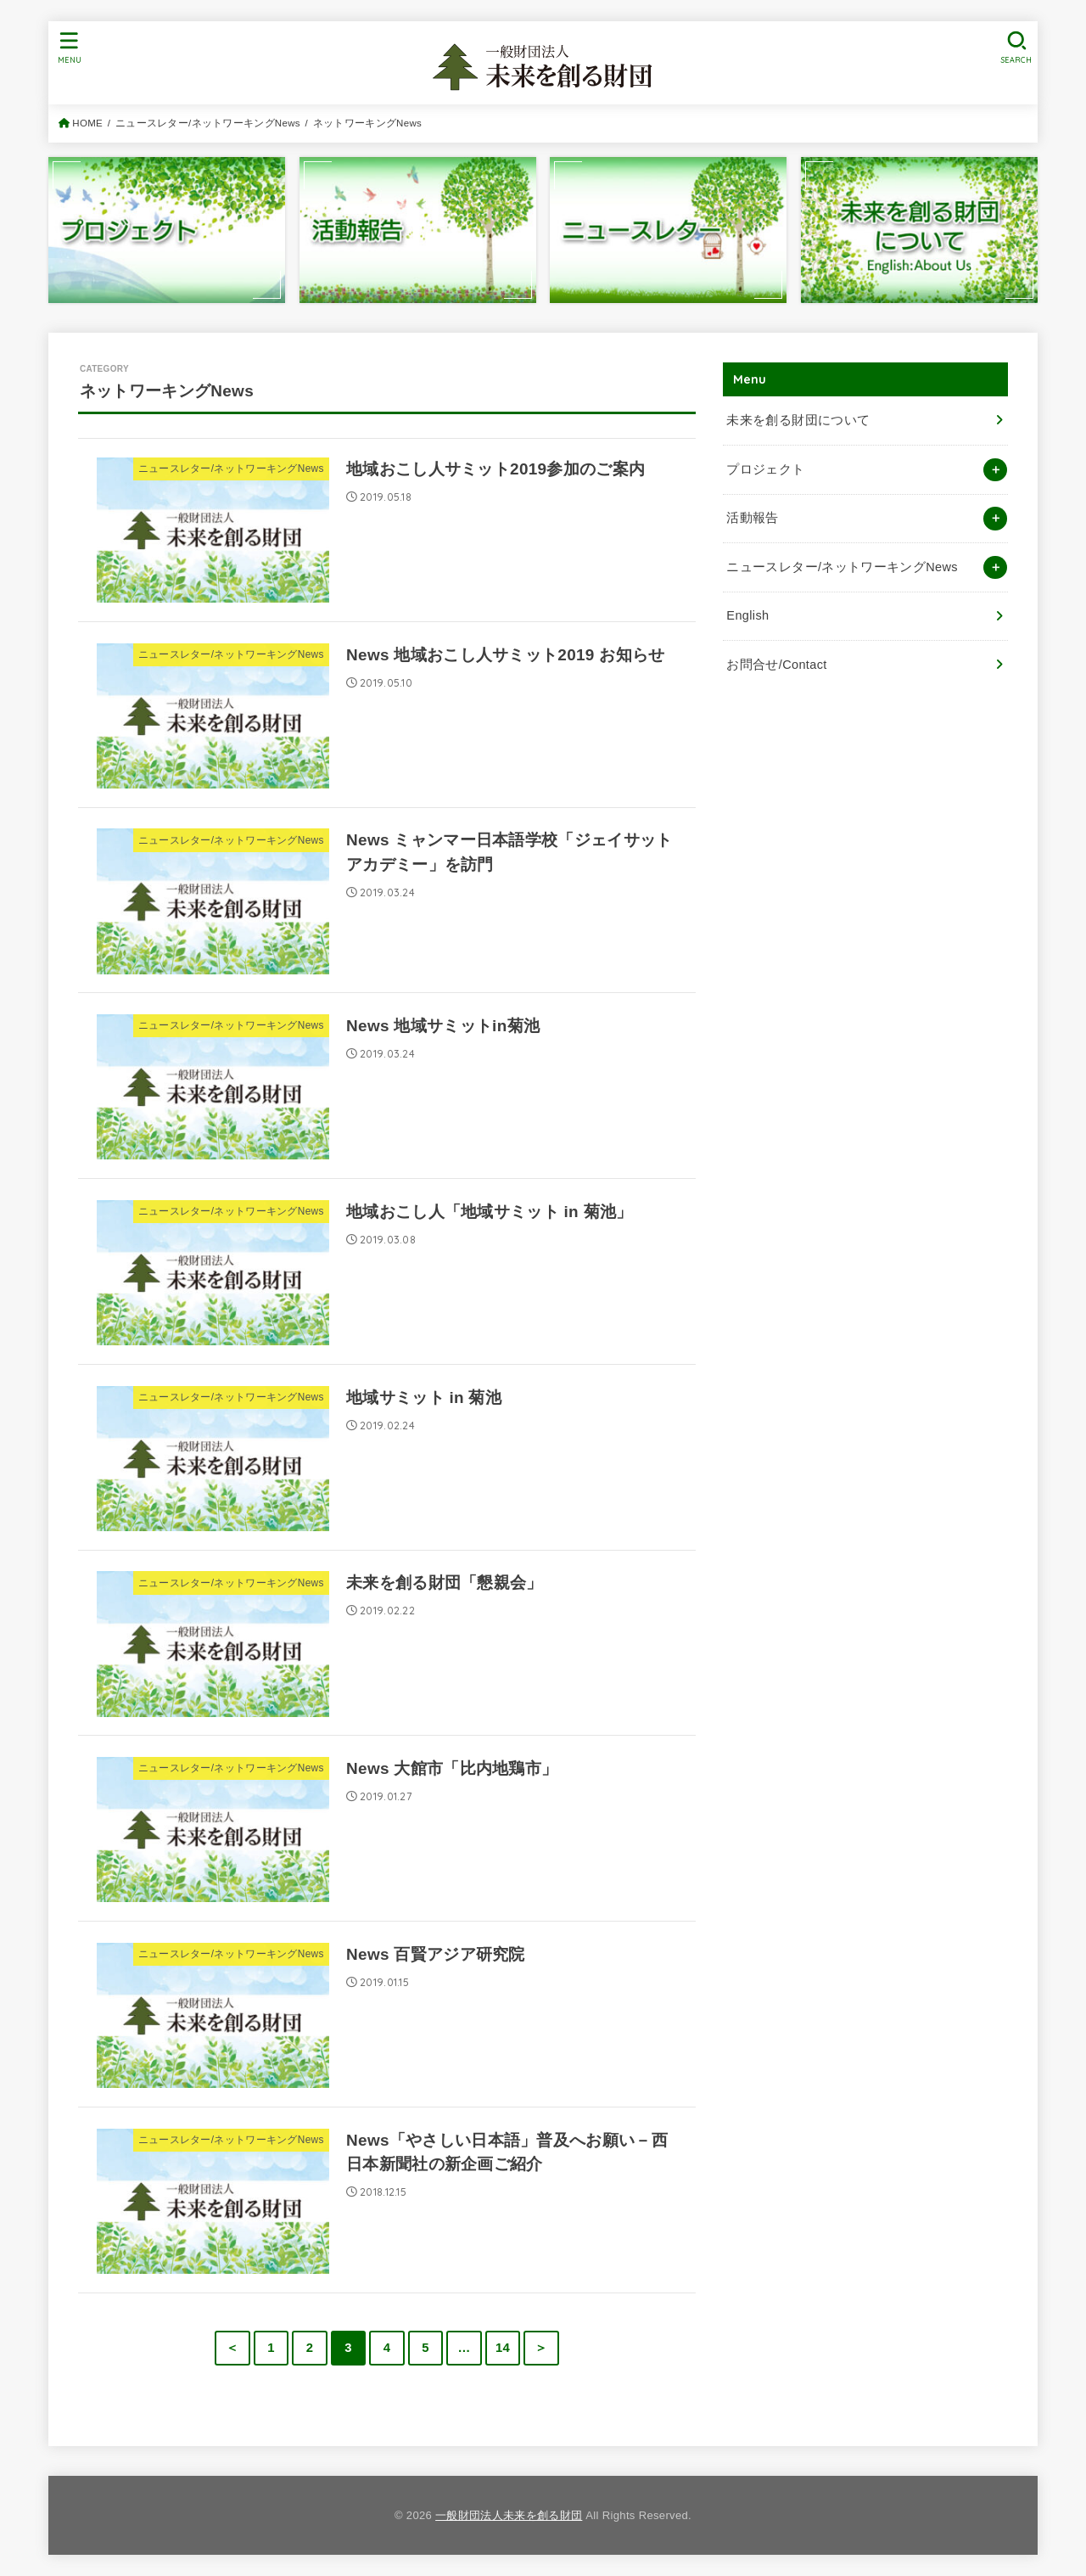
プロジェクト (765, 469)
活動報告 (752, 518)
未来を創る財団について (798, 420)
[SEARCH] (1016, 47)
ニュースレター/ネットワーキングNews (842, 567)
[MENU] (69, 47)
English (747, 615)
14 (502, 2347)
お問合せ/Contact (776, 664)
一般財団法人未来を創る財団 (508, 2515)
